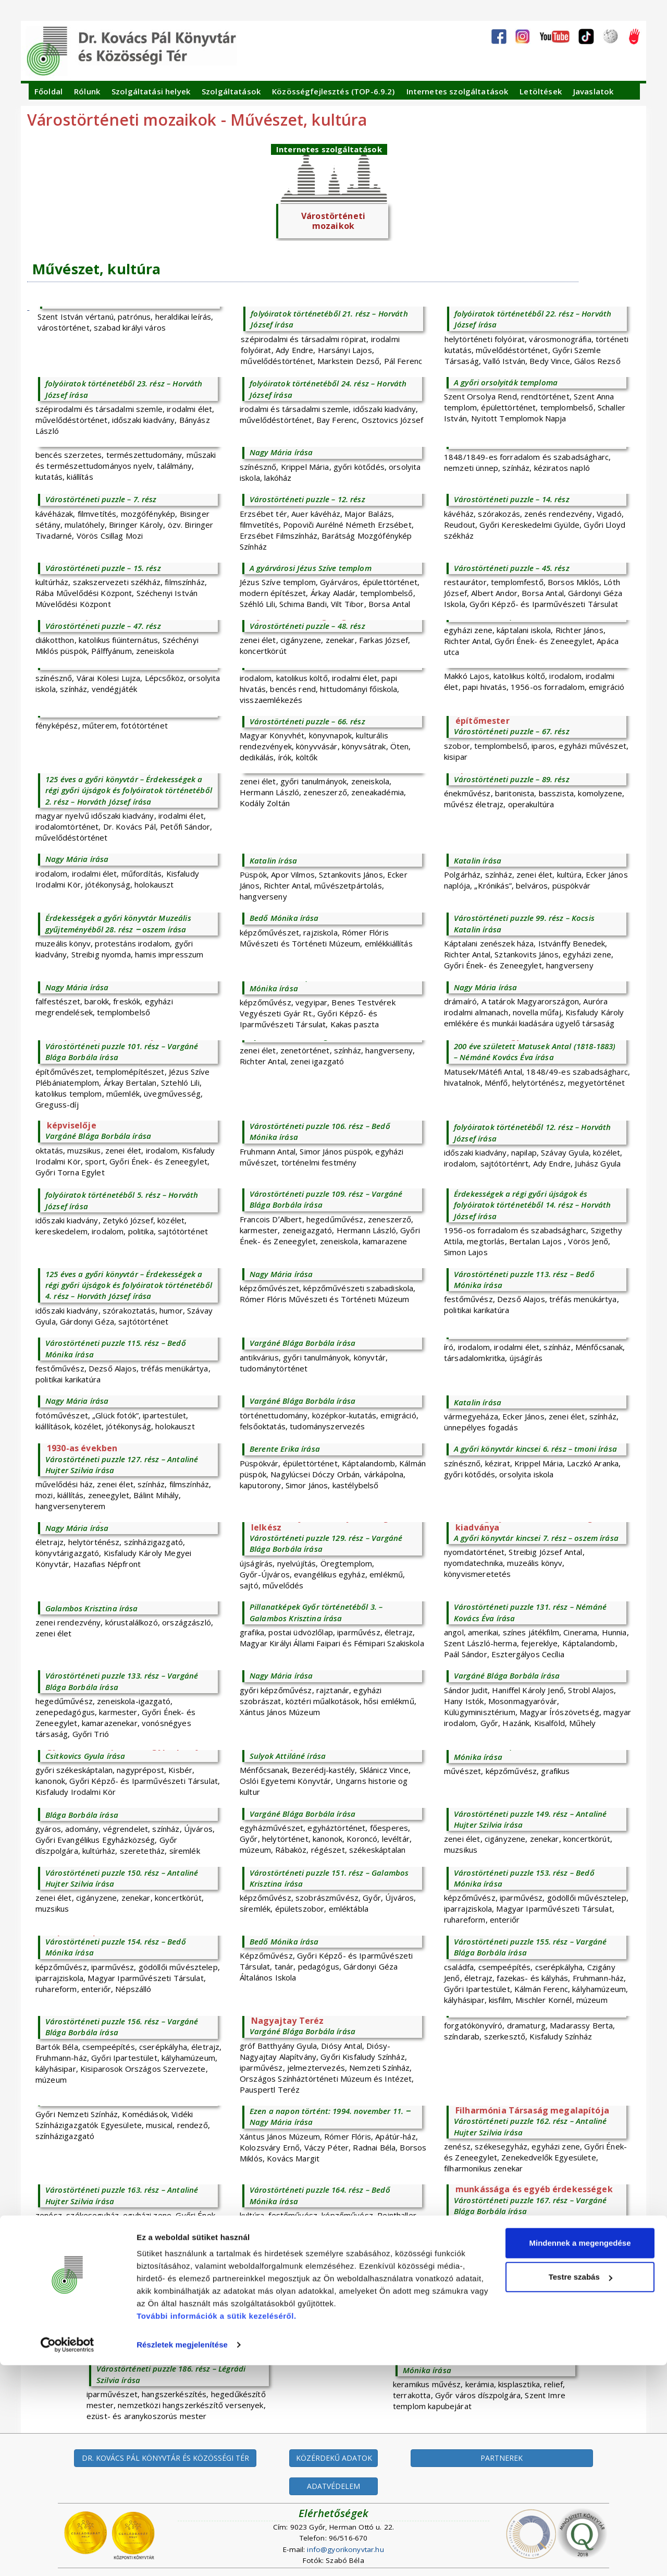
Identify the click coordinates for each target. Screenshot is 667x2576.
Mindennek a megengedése (580, 2453)
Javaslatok (593, 91)
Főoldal (48, 91)
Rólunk (87, 91)
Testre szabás (580, 2487)
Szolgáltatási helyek (151, 91)
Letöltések (541, 91)
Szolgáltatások (231, 91)
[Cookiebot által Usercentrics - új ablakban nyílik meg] (67, 2555)
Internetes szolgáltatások (457, 91)
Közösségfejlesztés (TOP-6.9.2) (333, 91)
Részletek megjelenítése (182, 2555)
